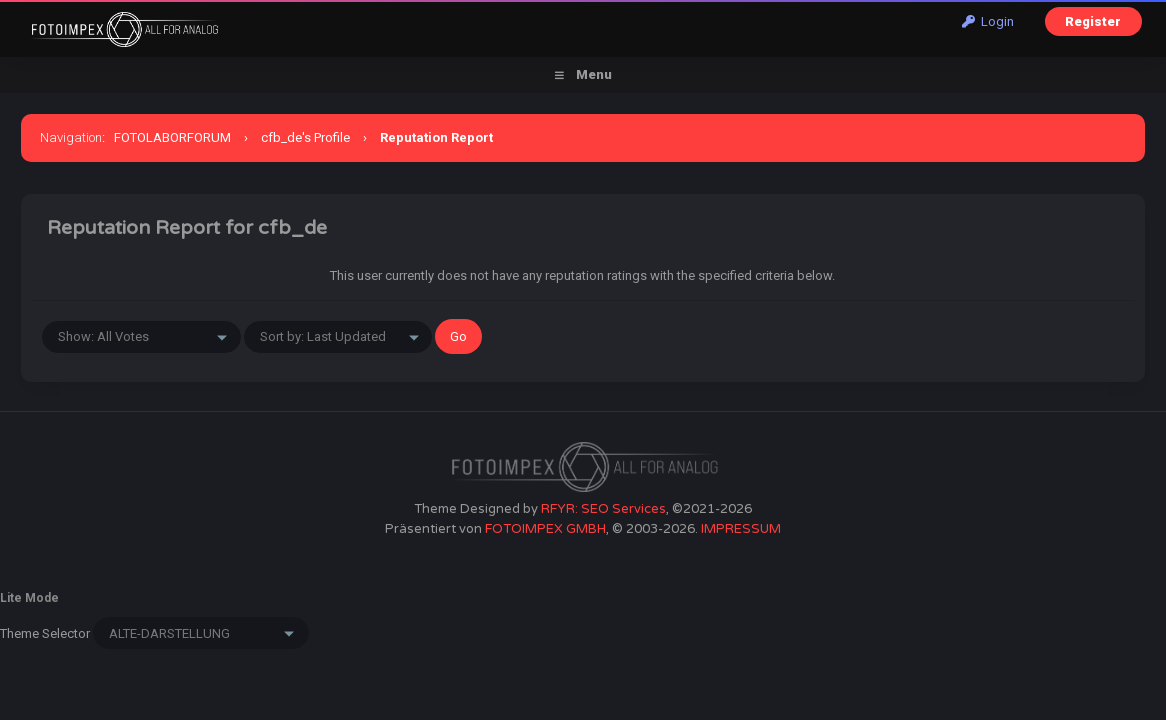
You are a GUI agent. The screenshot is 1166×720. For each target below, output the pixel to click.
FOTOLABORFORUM (172, 137)
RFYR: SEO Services (603, 509)
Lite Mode (29, 598)
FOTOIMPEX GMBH (545, 529)
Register (1093, 21)
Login (988, 21)
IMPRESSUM (741, 529)
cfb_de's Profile (305, 137)
